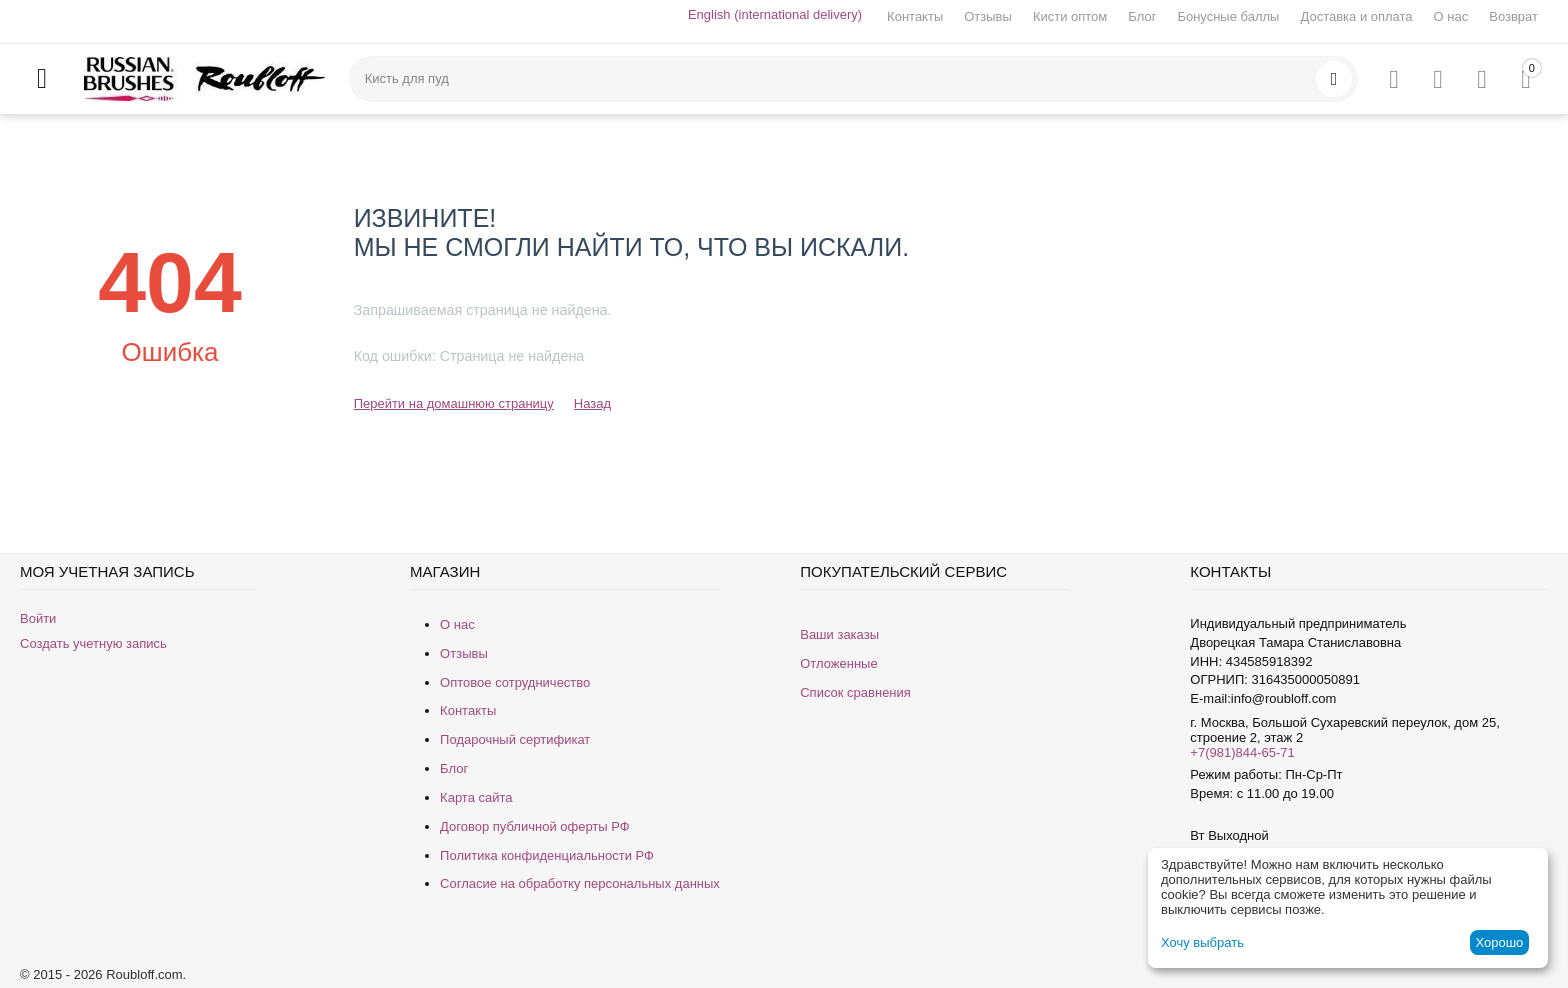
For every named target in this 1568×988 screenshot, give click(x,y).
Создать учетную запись (93, 643)
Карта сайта (476, 797)
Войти (38, 618)
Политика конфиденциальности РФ (547, 855)
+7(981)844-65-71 (1242, 752)
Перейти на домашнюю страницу (454, 403)
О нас (1451, 16)
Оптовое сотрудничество (515, 682)
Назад (592, 403)
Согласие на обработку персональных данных (580, 883)
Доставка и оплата (1356, 16)
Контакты (915, 16)
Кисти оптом (1070, 16)
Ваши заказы (839, 634)
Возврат (1513, 16)
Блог (1142, 16)
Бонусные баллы (1228, 16)
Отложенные (838, 663)
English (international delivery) (775, 14)
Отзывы (988, 16)
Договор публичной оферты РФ (535, 826)
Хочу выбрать (1202, 942)
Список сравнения (855, 692)
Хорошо (1499, 942)
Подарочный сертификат (515, 739)
